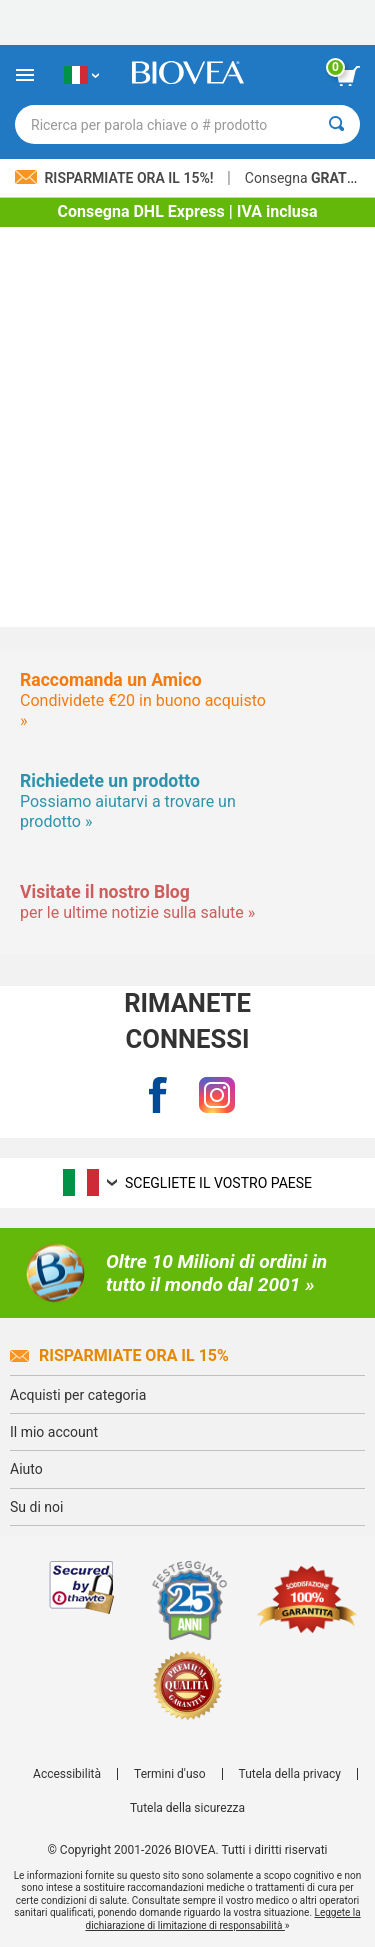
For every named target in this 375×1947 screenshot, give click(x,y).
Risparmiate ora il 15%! (116, 178)
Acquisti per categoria (78, 1395)
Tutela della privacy (290, 1774)
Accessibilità (67, 1774)
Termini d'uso (170, 1774)
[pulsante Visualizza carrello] (348, 76)
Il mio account (54, 1432)
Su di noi (36, 1507)
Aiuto (26, 1469)
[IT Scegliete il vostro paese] (81, 75)
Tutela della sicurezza (187, 1808)
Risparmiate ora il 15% (119, 1355)
